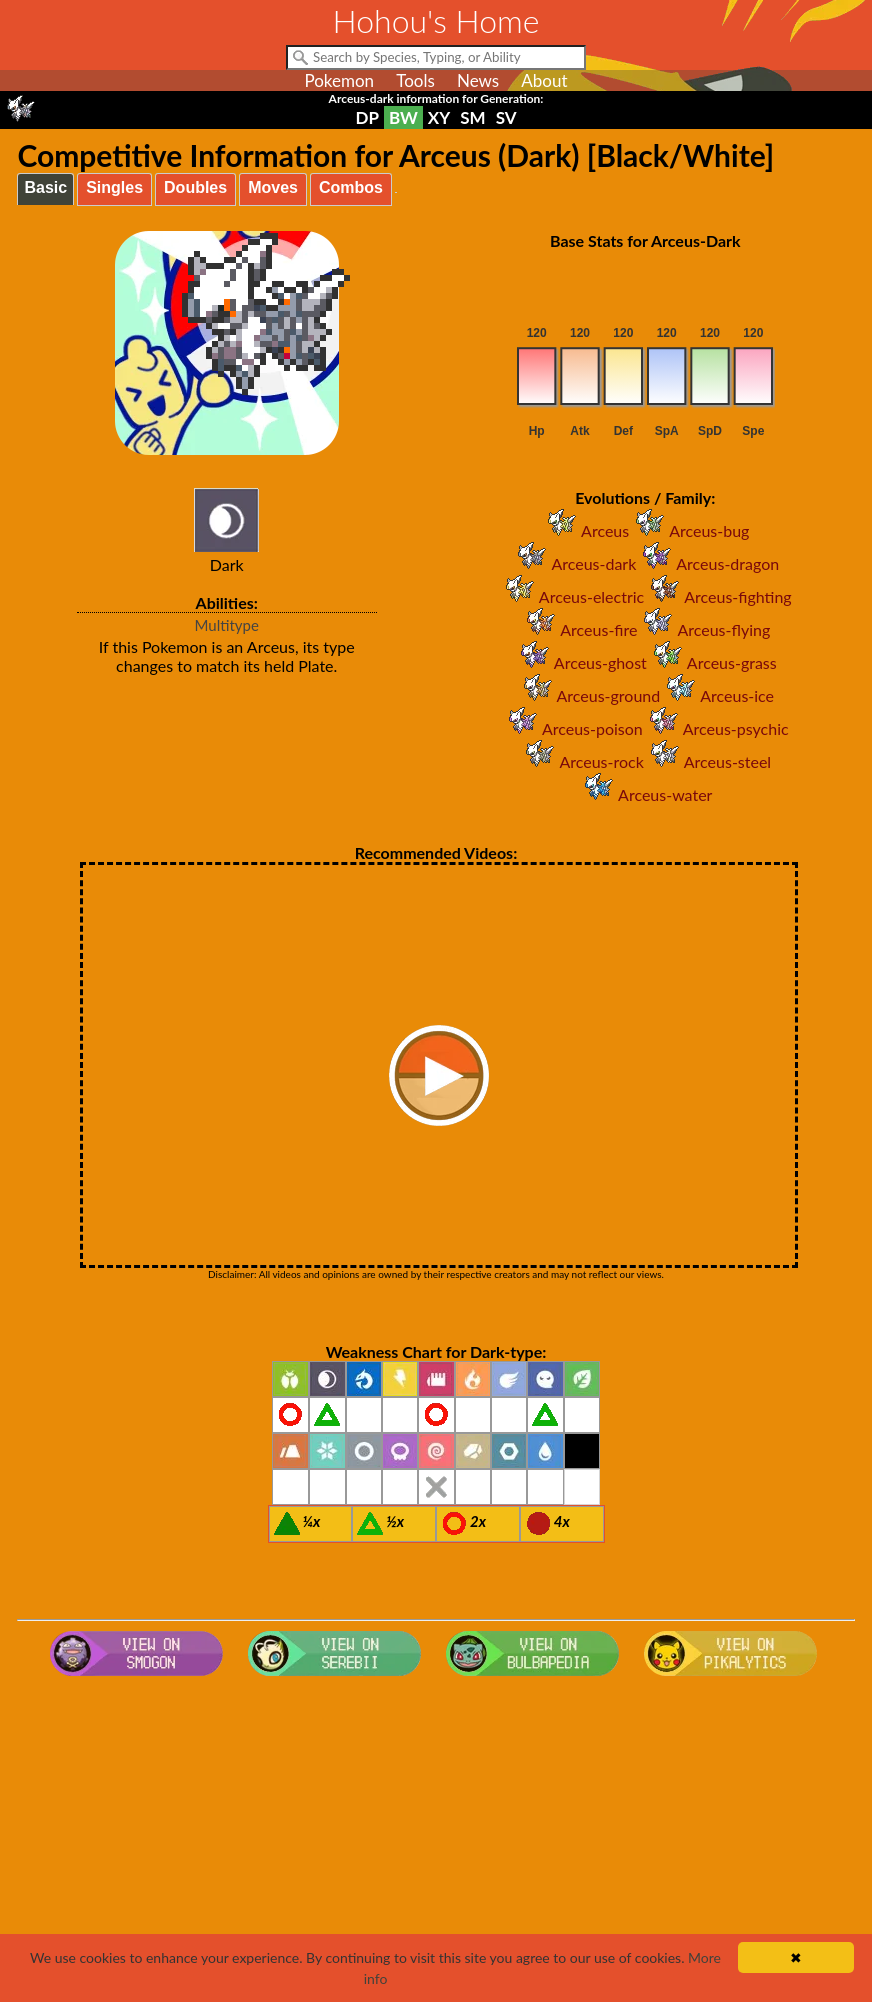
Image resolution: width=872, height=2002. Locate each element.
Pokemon (339, 80)
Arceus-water (645, 794)
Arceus (585, 530)
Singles (114, 187)
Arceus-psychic (716, 728)
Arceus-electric (571, 596)
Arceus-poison (572, 728)
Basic (45, 187)
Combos (351, 187)
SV (506, 117)
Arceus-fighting (717, 596)
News (478, 80)
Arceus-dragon (707, 563)
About (544, 80)
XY (439, 117)
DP (366, 117)
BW (403, 117)
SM (472, 117)
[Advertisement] (436, 1844)
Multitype (227, 625)
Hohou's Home (436, 20)
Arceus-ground (589, 695)
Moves (273, 187)
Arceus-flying (703, 629)
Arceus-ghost (580, 662)
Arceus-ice (717, 695)
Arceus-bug (689, 530)
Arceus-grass (712, 662)
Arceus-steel (707, 761)
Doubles (195, 187)
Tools (415, 80)
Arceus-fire (578, 629)
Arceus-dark (573, 563)
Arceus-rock (581, 761)
